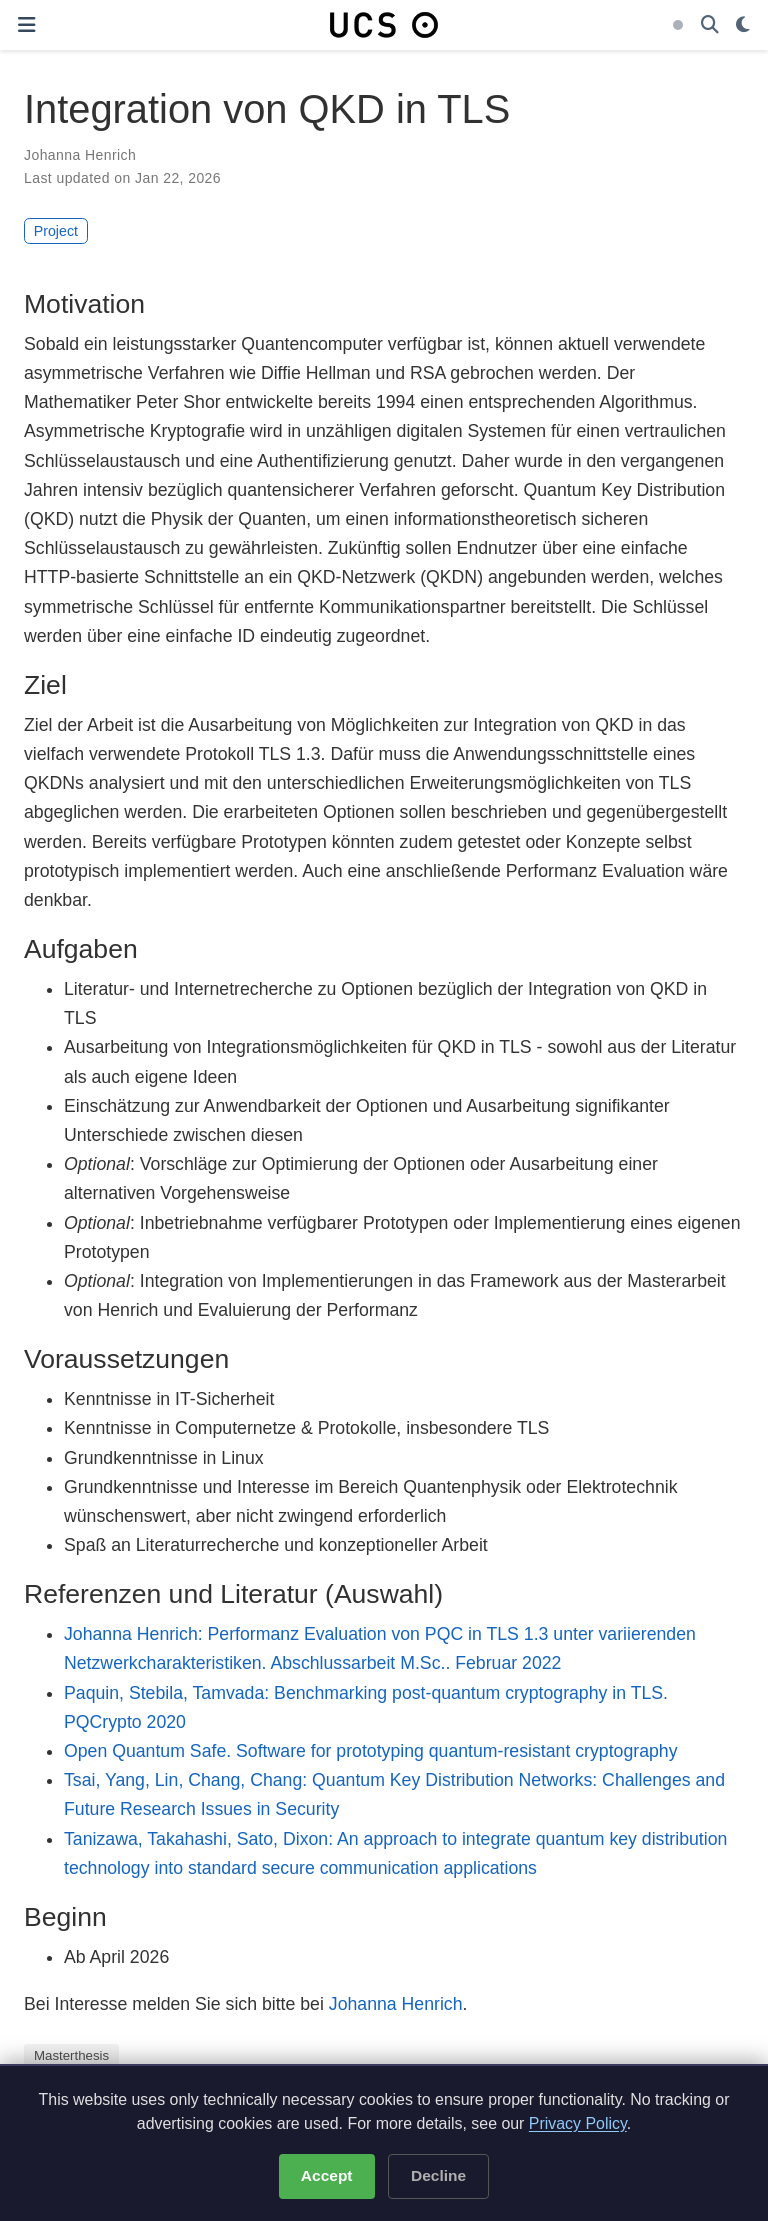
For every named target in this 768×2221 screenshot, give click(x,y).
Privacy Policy (578, 2123)
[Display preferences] (743, 25)
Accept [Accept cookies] (327, 2175)
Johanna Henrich (80, 155)
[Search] (710, 25)
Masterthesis (71, 2055)
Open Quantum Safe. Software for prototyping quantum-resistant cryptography (371, 1751)
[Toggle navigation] (26, 25)
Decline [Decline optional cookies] (438, 2175)
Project (56, 231)
